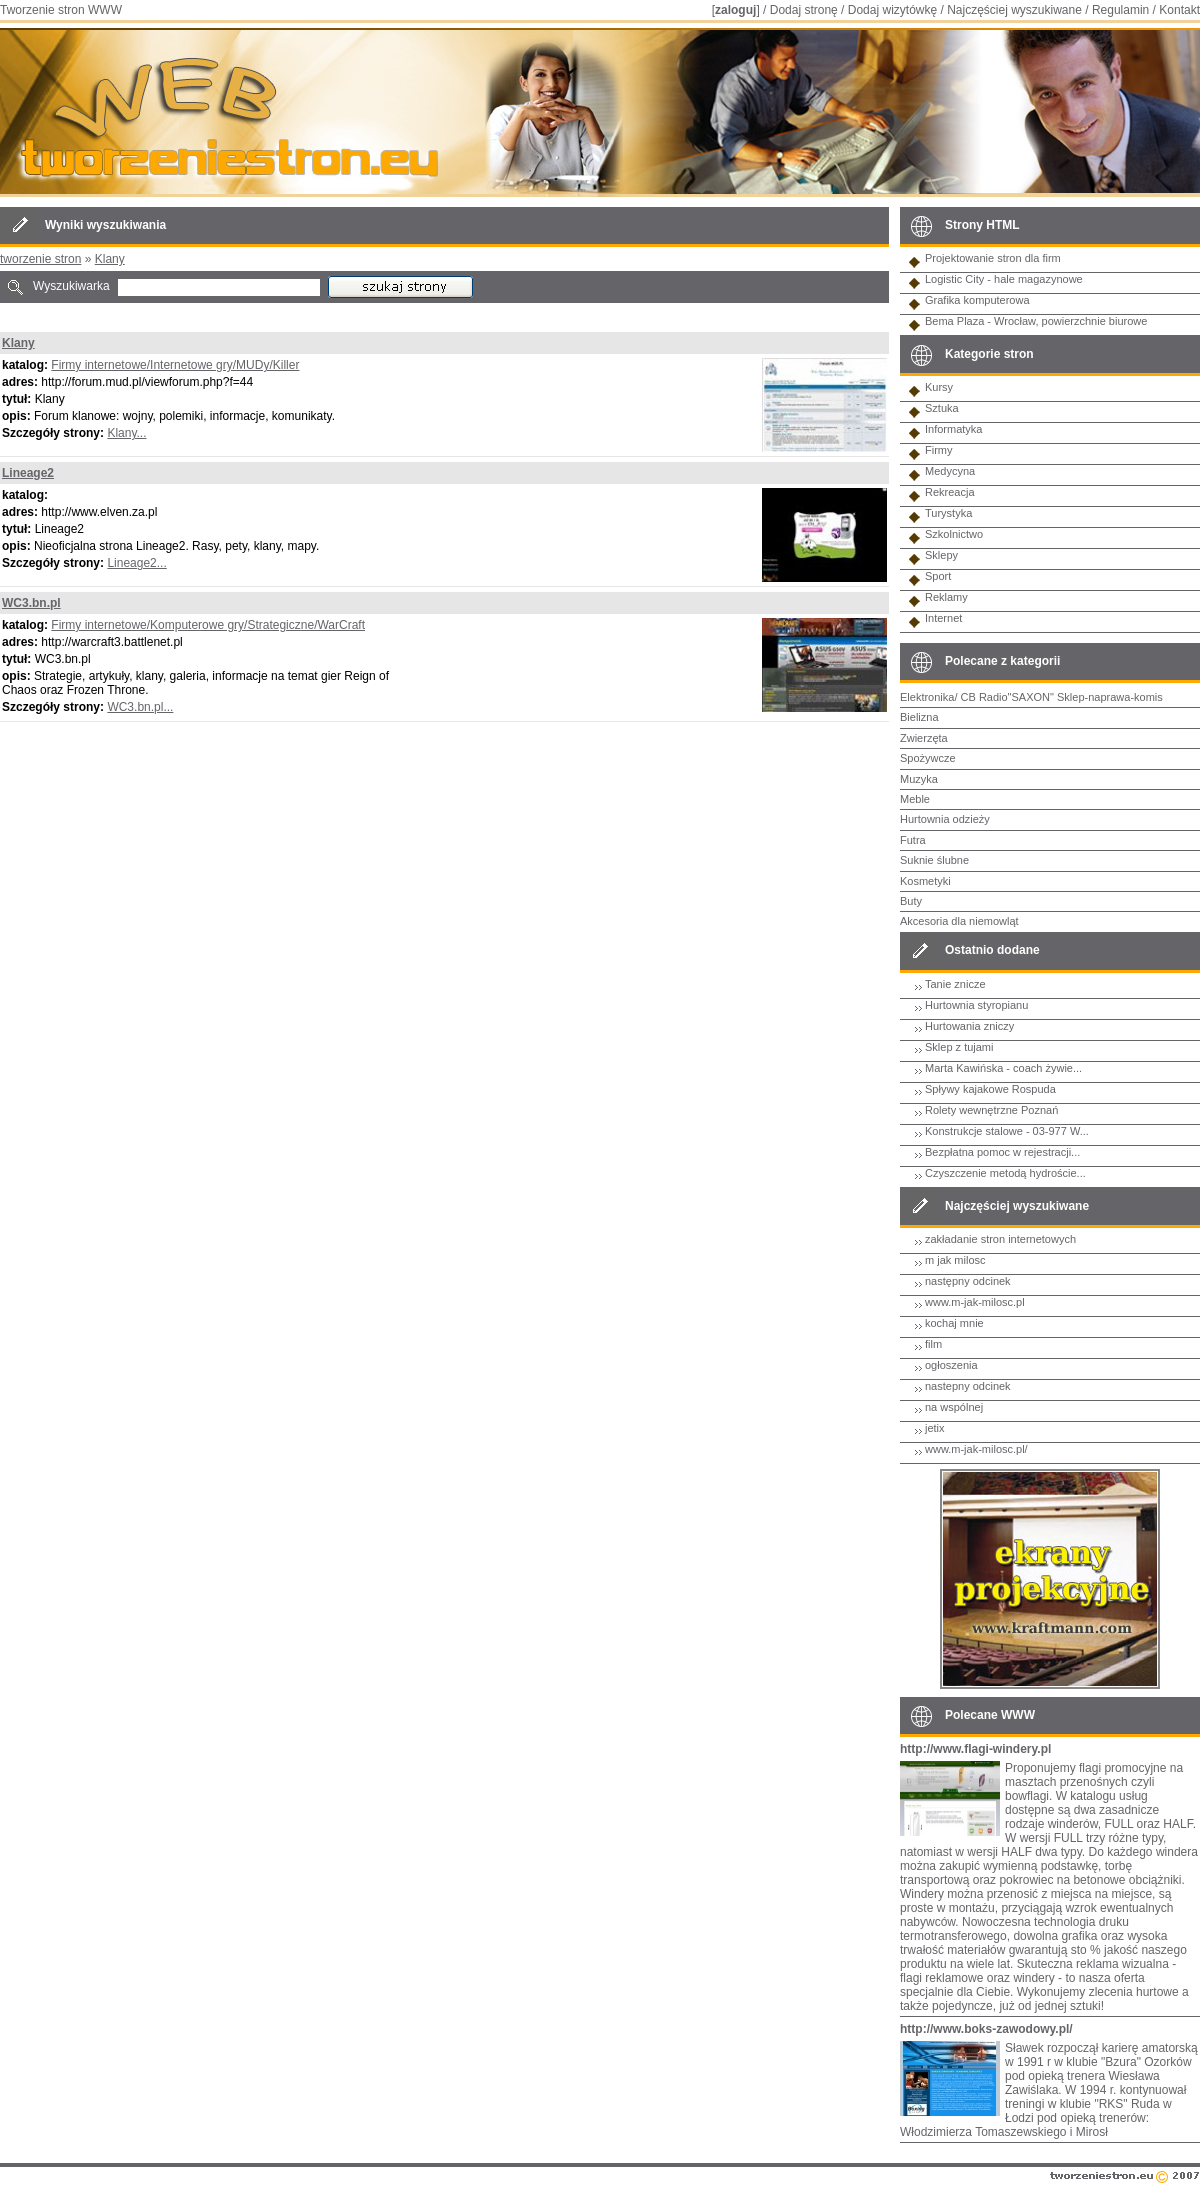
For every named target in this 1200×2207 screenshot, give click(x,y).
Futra (913, 840)
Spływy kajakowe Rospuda (990, 1089)
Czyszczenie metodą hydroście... (1005, 1173)
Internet (943, 618)
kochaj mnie (954, 1323)
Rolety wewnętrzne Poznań (991, 1110)
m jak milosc (955, 1260)
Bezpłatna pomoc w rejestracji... (1002, 1152)
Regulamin (1120, 10)
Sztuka (942, 408)
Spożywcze (928, 758)
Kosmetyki (925, 881)
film (933, 1344)
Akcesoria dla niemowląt (959, 921)
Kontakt (1179, 10)
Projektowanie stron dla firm (993, 258)
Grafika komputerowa (977, 300)
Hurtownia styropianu (976, 1005)
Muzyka (919, 779)
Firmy (939, 450)
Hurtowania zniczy (969, 1026)
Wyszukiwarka (71, 286)
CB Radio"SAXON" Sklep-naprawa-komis (1062, 697)
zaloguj (735, 10)
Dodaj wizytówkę (892, 10)
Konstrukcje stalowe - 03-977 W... (1007, 1131)
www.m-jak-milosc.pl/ (976, 1449)
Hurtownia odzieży (945, 819)
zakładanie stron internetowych (1000, 1239)
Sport (938, 576)
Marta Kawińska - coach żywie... (1003, 1068)
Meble (915, 799)
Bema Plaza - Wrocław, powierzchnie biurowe (1036, 321)
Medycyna (950, 471)
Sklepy (941, 555)
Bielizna (919, 717)
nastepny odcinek (968, 1386)
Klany (110, 259)
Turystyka (948, 513)
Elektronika (927, 697)
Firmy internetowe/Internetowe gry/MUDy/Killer (175, 365)
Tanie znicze (955, 984)
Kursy (939, 387)
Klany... (126, 433)
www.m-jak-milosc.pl (975, 1302)
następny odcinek (968, 1281)
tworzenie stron (40, 259)
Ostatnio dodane (992, 950)
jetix (935, 1428)
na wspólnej (954, 1407)
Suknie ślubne (934, 860)
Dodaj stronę (804, 10)
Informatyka (953, 429)
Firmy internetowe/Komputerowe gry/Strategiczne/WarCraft (208, 625)
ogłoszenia (951, 1365)
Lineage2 (28, 473)
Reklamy (946, 597)
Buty (911, 901)
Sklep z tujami (959, 1047)
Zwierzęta (924, 738)
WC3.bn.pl (31, 603)
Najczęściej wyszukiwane (1014, 10)
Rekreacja (950, 492)
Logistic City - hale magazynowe (1004, 279)
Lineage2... (136, 563)
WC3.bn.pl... (140, 707)
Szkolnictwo (954, 534)
